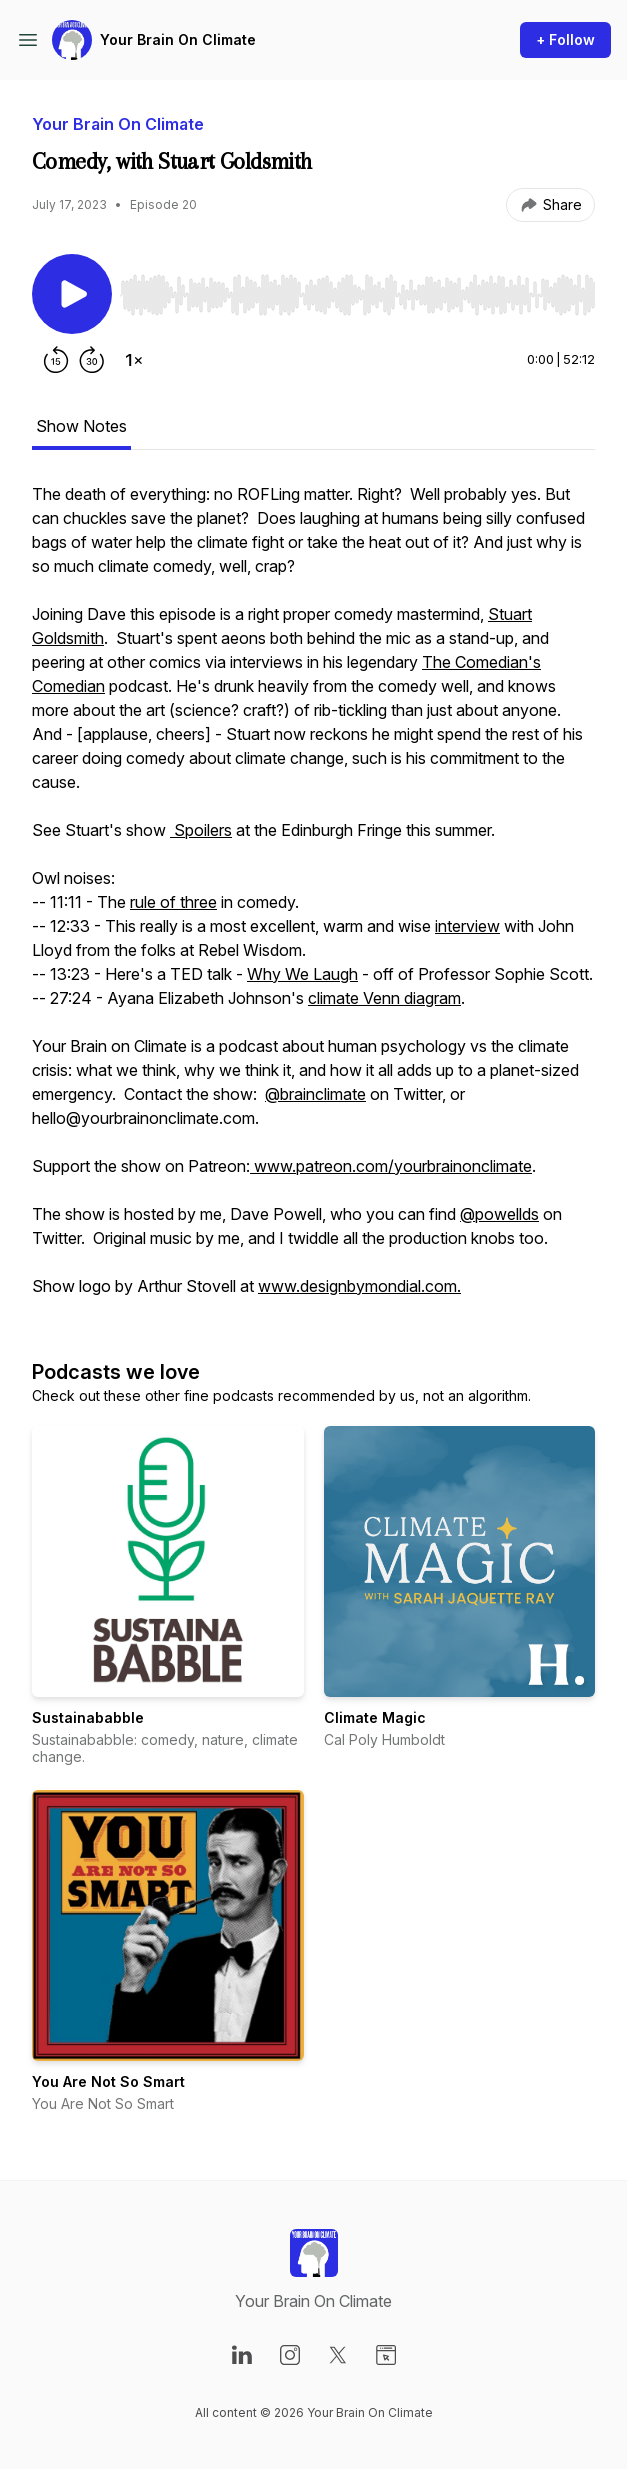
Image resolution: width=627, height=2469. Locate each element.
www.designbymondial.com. (359, 1286)
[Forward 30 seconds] (92, 360)
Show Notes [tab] (81, 426)
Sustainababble (88, 1717)
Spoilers (201, 830)
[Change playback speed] (134, 360)
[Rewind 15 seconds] (56, 360)
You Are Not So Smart (108, 2081)
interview (467, 926)
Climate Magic (375, 1717)
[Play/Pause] (72, 294)
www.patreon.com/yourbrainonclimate (391, 1166)
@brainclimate (315, 1094)
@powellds (499, 1214)
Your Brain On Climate (178, 39)
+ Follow (565, 39)
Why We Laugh (302, 974)
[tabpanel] (313, 900)
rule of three (173, 902)
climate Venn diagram (384, 998)
